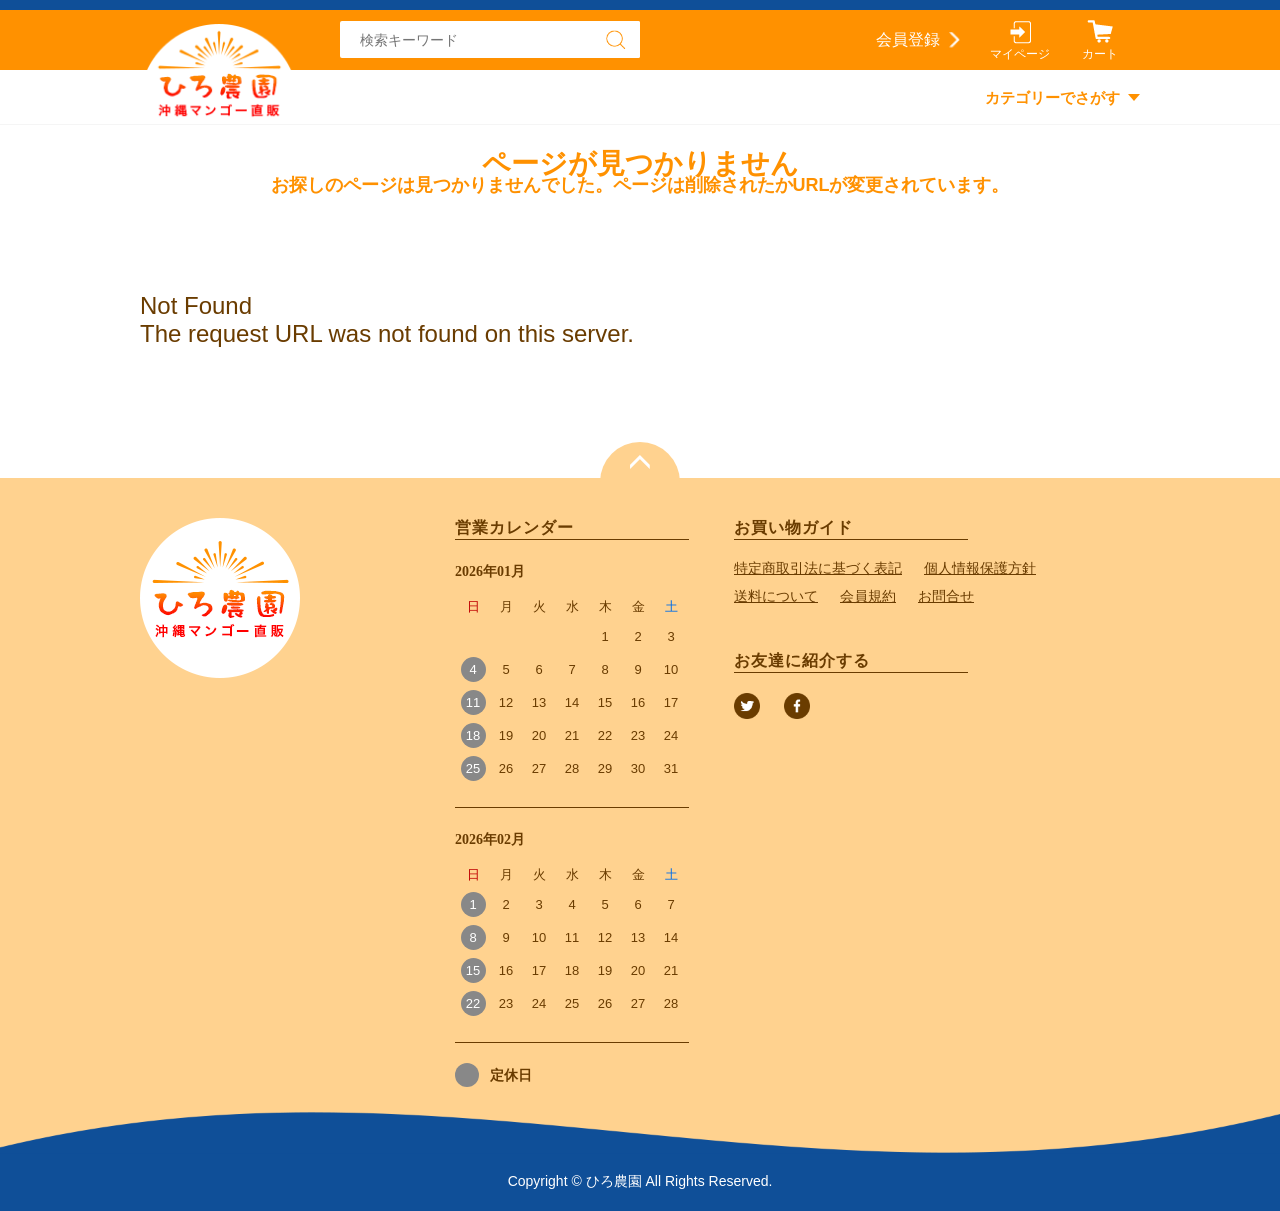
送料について (776, 596)
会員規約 (868, 596)
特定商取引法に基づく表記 (818, 568)
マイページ (1020, 54)
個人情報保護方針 (980, 568)
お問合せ (946, 596)
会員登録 (908, 39)
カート (1100, 54)
